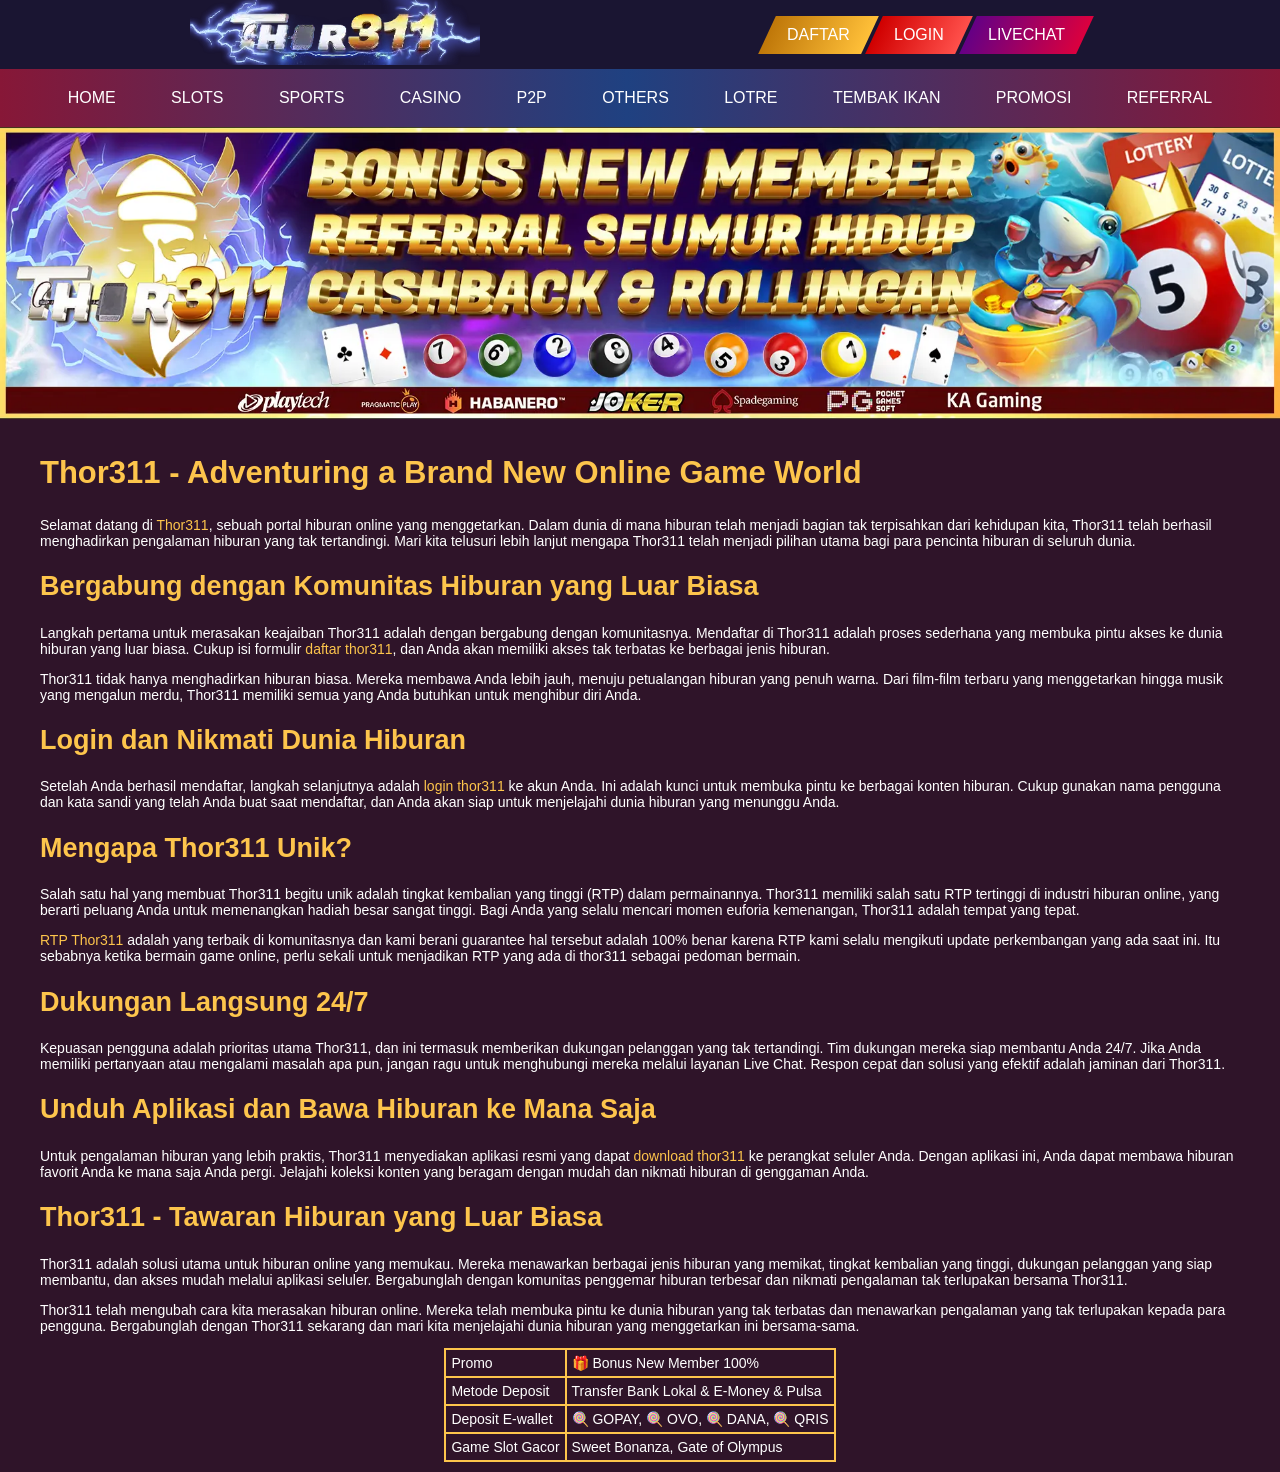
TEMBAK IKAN (887, 97)
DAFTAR (818, 34)
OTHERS (635, 97)
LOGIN (919, 34)
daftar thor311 (348, 649)
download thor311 (689, 1156)
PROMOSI (1034, 97)
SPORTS (312, 97)
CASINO (430, 97)
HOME (92, 97)
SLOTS (197, 97)
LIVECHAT (1026, 34)
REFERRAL (1169, 97)
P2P (532, 97)
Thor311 (183, 525)
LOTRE (750, 97)
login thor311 (464, 786)
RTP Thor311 (81, 940)
